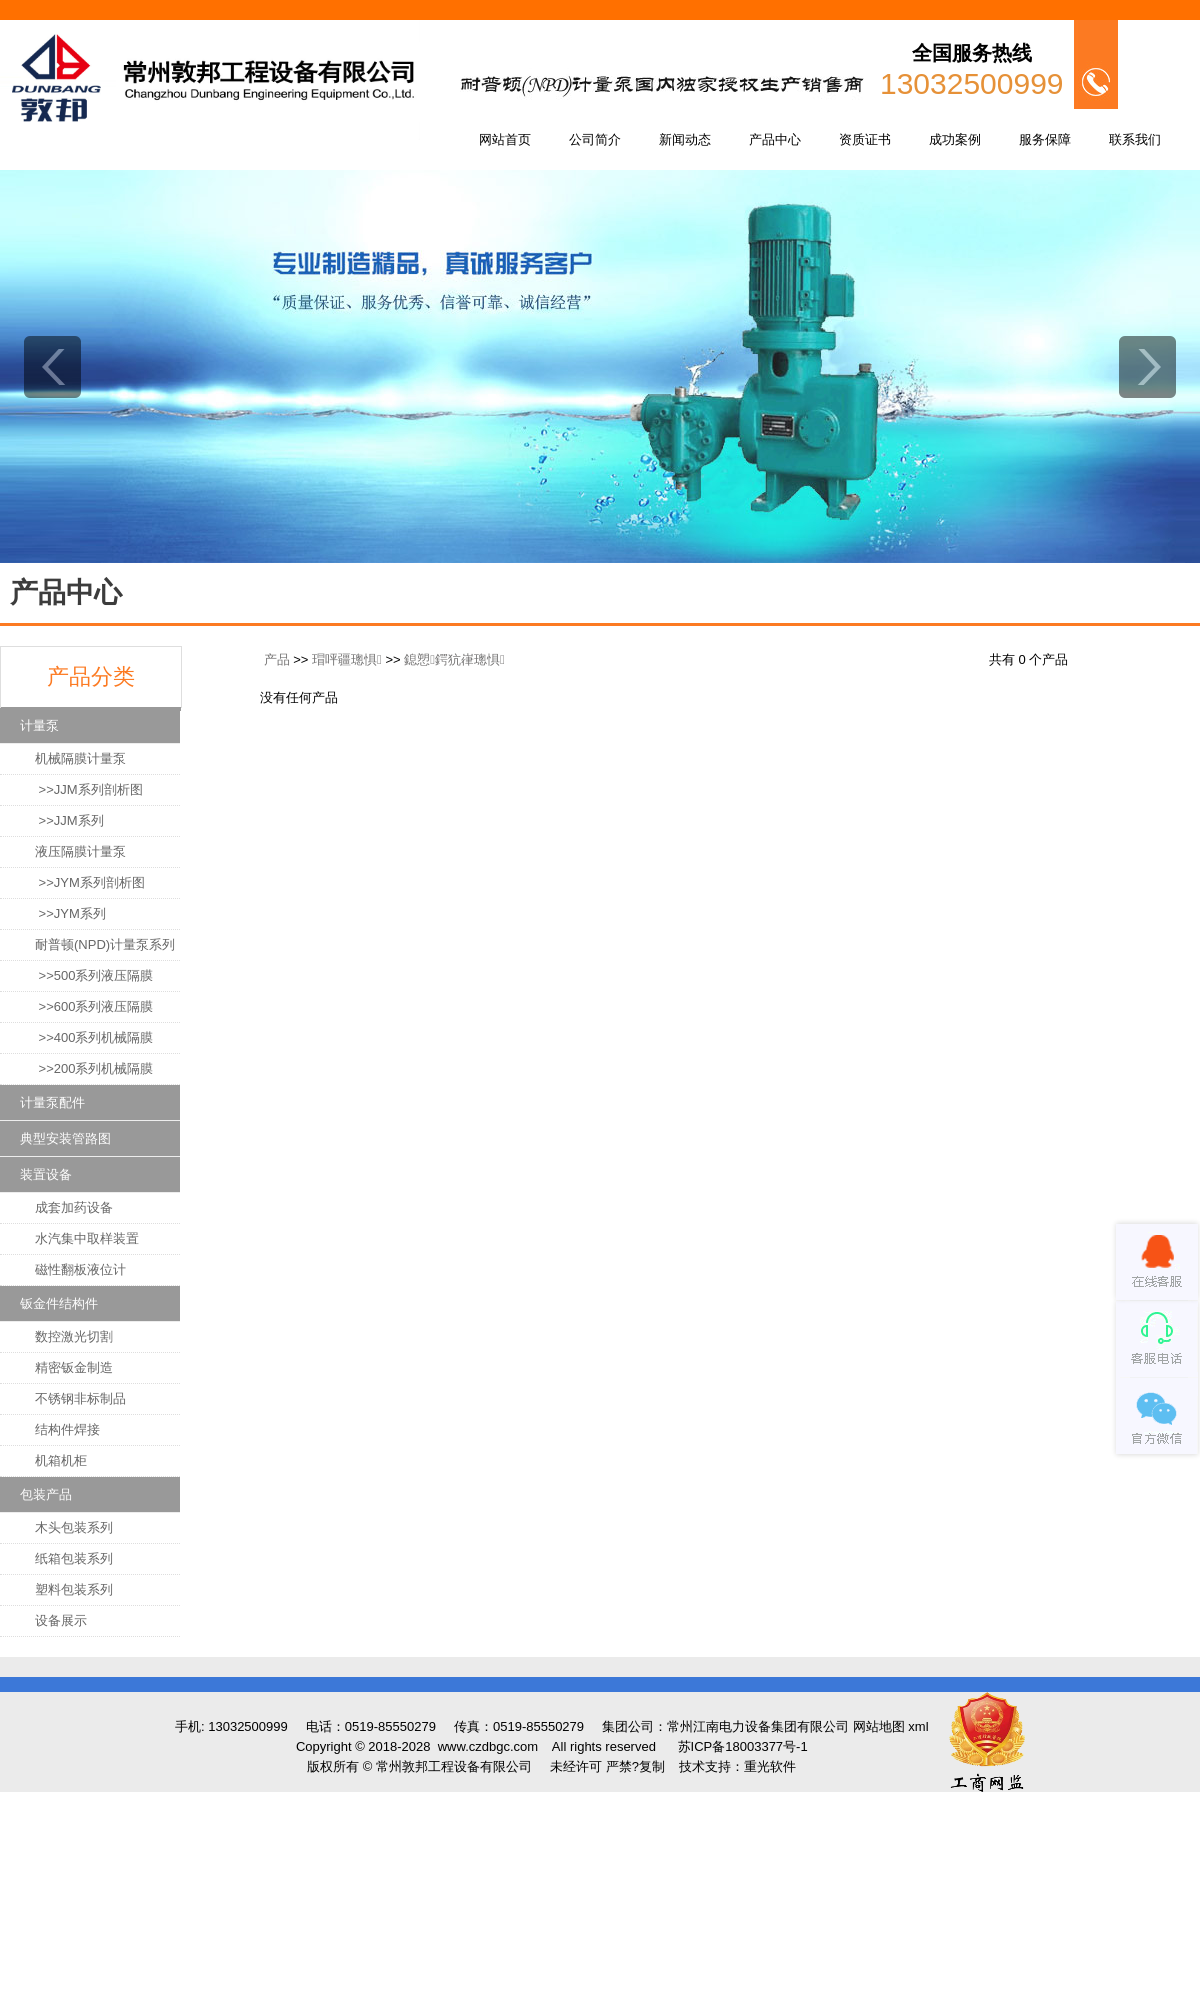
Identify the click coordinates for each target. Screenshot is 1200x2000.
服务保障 (1045, 139)
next (1147, 367)
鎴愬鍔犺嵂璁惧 (454, 659)
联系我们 (1135, 139)
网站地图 (879, 1726)
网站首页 (505, 139)
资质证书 (865, 139)
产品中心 (775, 139)
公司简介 (595, 139)
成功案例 (955, 139)
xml (918, 1726)
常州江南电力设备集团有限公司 (758, 1726)
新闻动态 (685, 139)
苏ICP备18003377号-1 (743, 1746)
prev (52, 367)
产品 (277, 659)
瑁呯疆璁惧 (347, 659)
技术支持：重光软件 (737, 1766)
